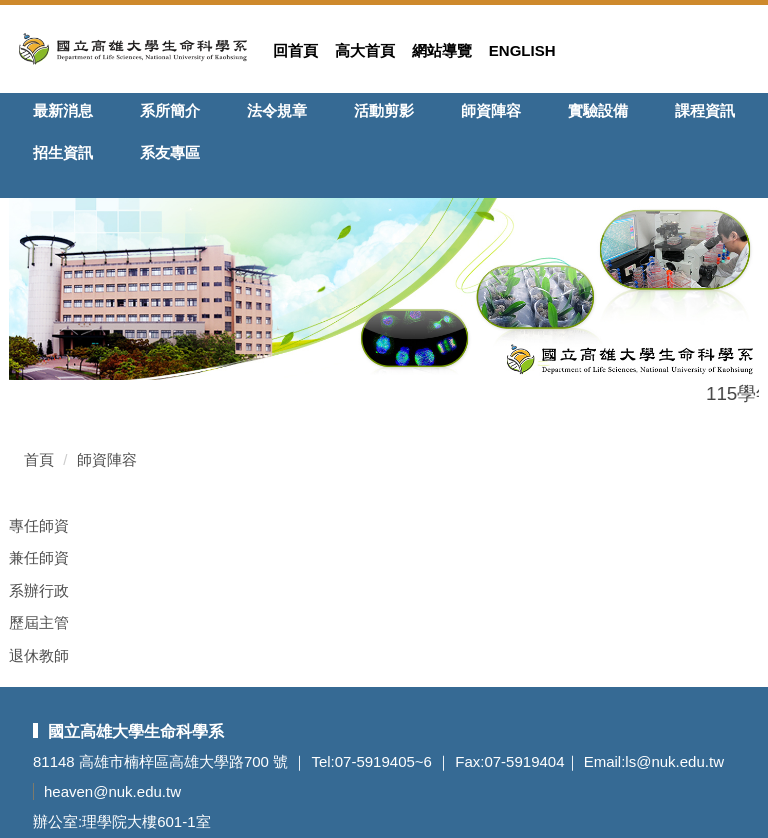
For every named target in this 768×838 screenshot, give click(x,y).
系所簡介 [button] (170, 110)
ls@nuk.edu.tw (674, 761)
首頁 (39, 459)
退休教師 (39, 655)
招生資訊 (63, 152)
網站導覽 (442, 50)
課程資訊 (705, 110)
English (522, 50)
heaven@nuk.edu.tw (112, 791)
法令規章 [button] (277, 110)
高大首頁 (365, 50)
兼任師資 (39, 557)
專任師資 (39, 525)
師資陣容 (491, 110)
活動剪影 (384, 110)
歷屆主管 (39, 622)
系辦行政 (39, 590)
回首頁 (295, 50)
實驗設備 (598, 110)
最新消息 (63, 110)
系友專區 (170, 152)
